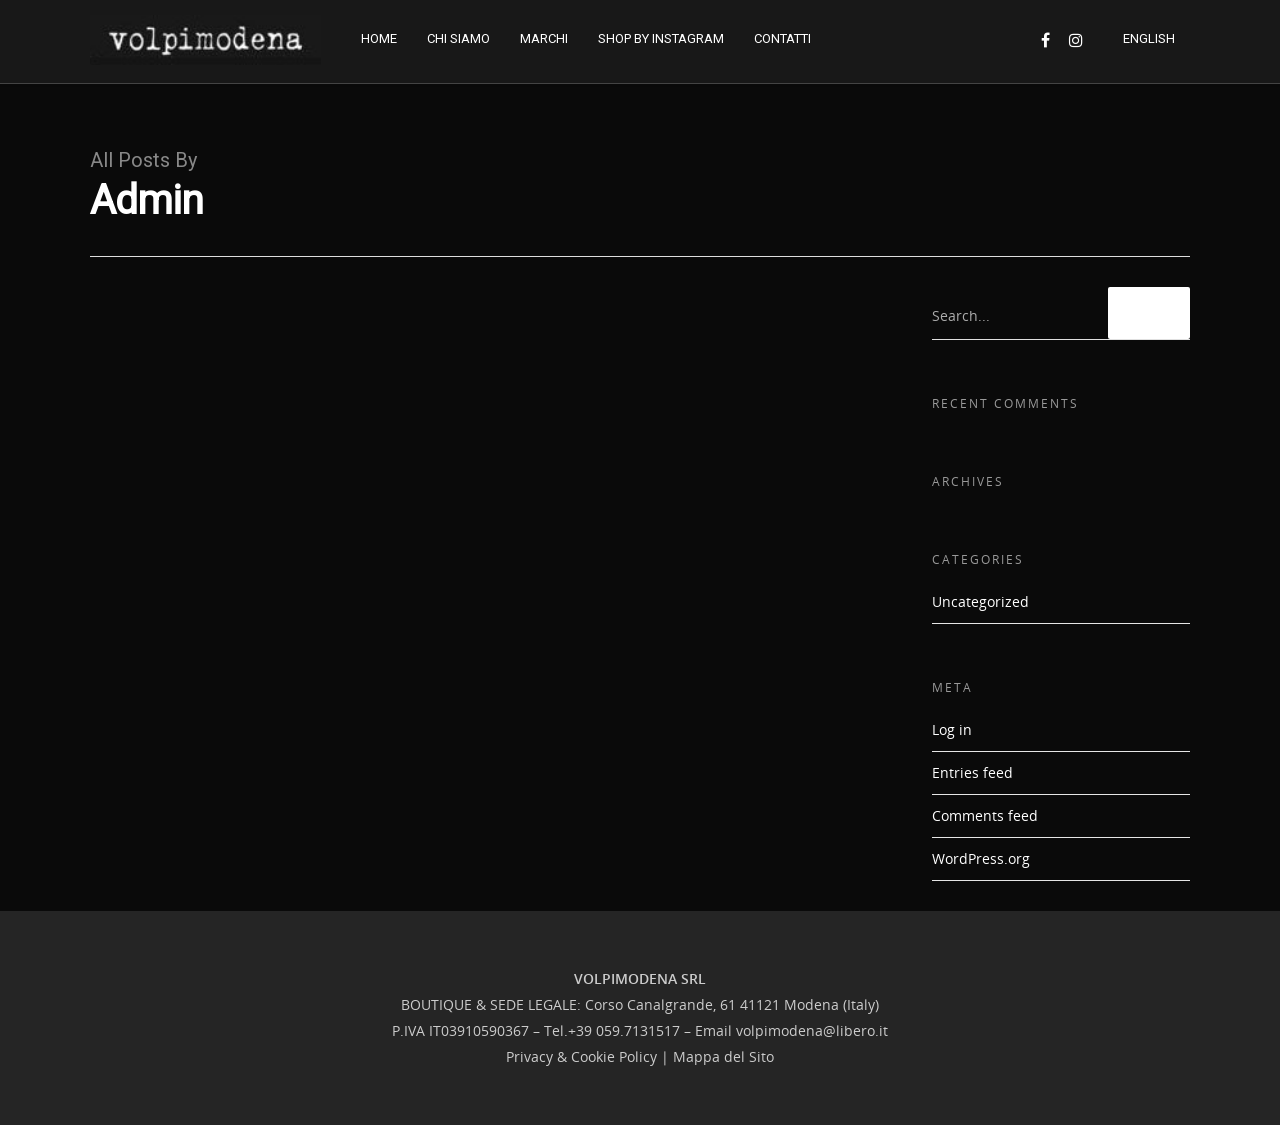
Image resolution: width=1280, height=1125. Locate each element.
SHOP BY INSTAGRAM (661, 38)
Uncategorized (980, 601)
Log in (952, 729)
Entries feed (972, 772)
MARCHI (544, 38)
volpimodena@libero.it (812, 1030)
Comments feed (985, 815)
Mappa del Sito (723, 1056)
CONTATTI (782, 38)
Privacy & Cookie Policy (581, 1056)
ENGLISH (1149, 38)
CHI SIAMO (458, 38)
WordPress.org (981, 858)
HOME (379, 38)
